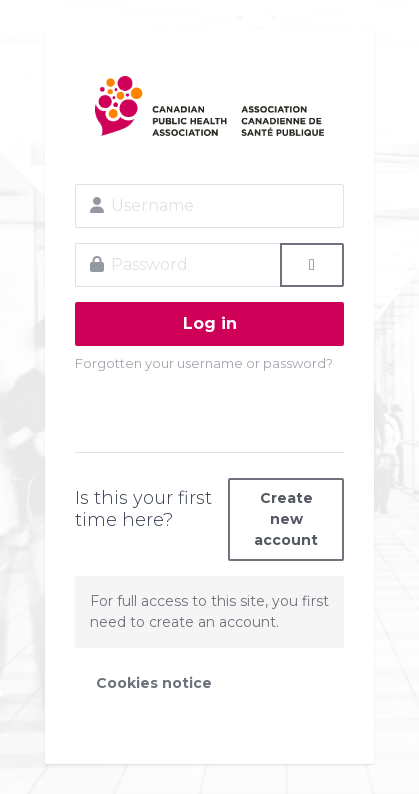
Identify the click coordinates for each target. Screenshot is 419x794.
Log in (210, 323)
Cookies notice (154, 683)
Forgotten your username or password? (204, 363)
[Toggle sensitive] (312, 265)
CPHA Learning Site (209, 106)
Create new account (286, 519)
